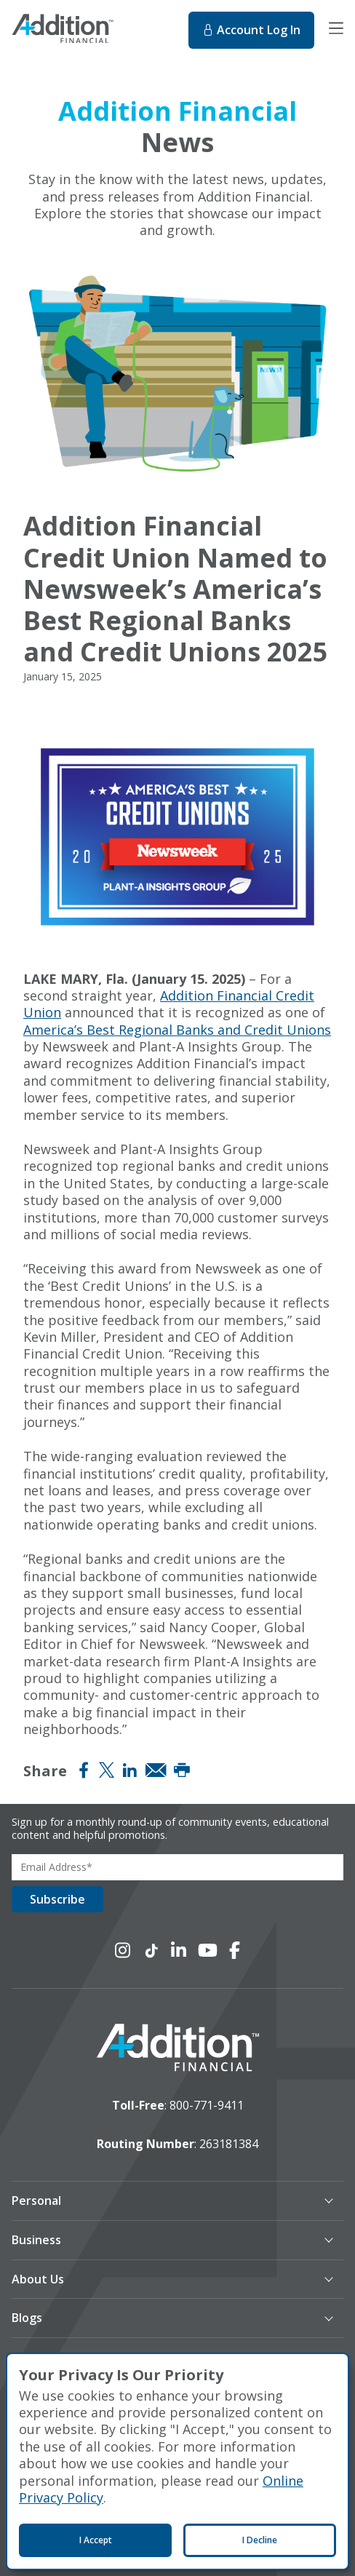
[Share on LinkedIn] (129, 1770)
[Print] (182, 1770)
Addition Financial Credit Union (168, 1004)
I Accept (95, 2540)
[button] (163, 2201)
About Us (38, 2279)
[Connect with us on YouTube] (208, 1950)
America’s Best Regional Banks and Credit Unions (177, 1029)
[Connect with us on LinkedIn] (178, 1950)
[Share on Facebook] (84, 1770)
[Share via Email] (156, 1770)
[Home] (92, 30)
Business (36, 2240)
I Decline (259, 2540)
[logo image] (178, 2049)
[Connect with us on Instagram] (122, 1950)
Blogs (27, 2318)
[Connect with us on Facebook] (234, 1950)
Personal (36, 2201)
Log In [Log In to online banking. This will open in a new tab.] (251, 30)
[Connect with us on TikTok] (150, 1950)
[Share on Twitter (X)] (106, 1770)
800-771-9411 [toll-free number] (206, 2105)
